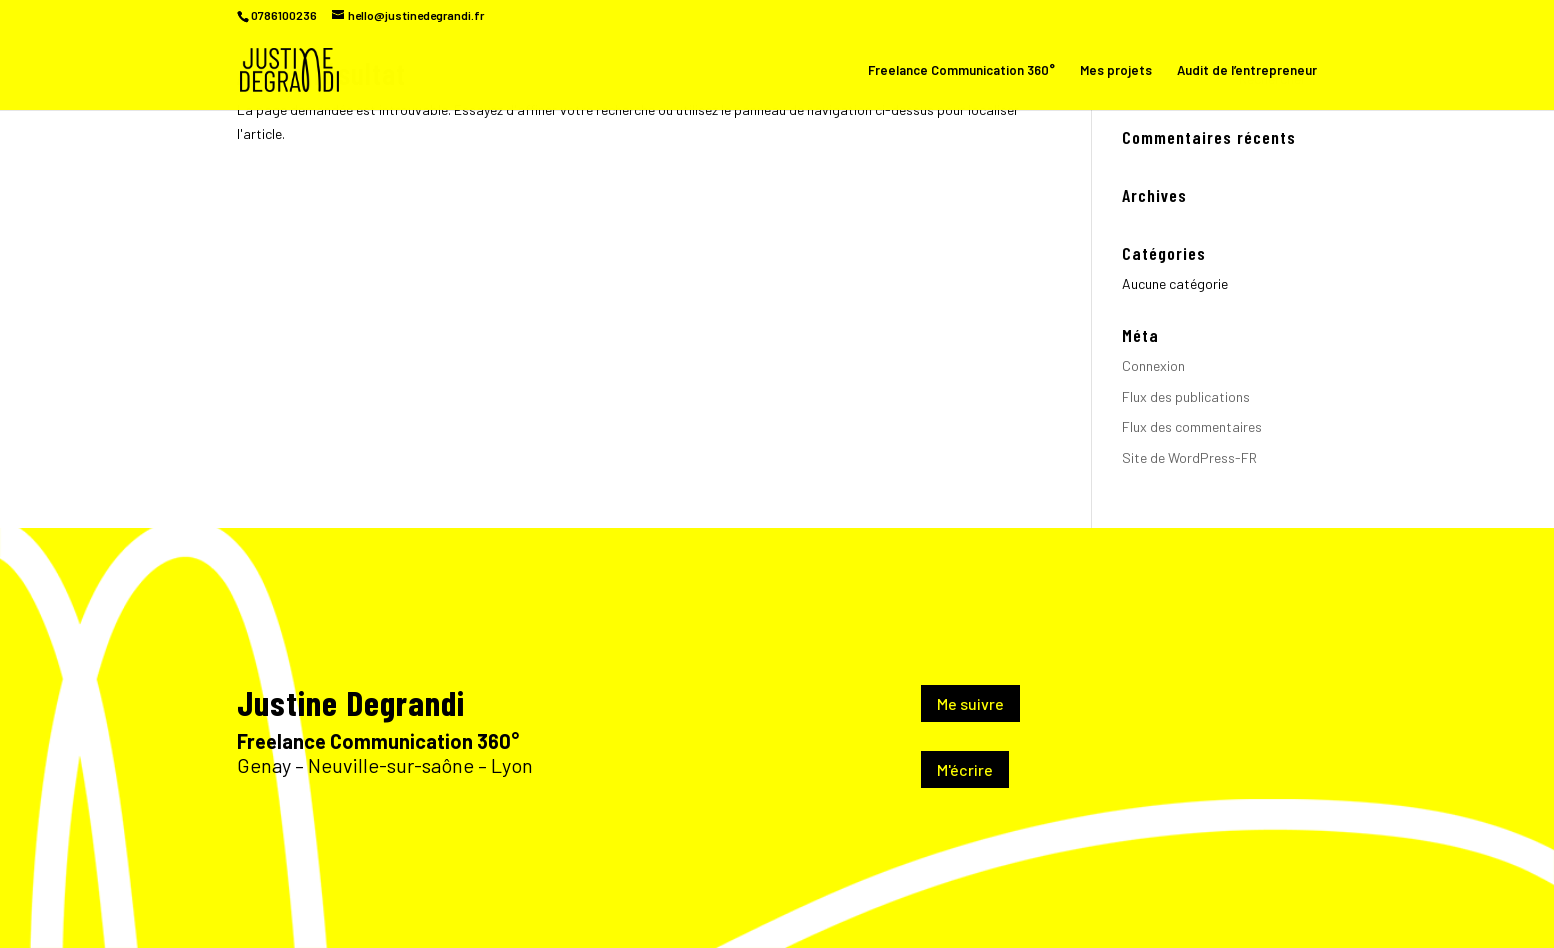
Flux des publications (1186, 396)
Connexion (1153, 365)
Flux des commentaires (1192, 426)
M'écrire (965, 769)
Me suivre (970, 703)
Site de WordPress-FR (1189, 457)
